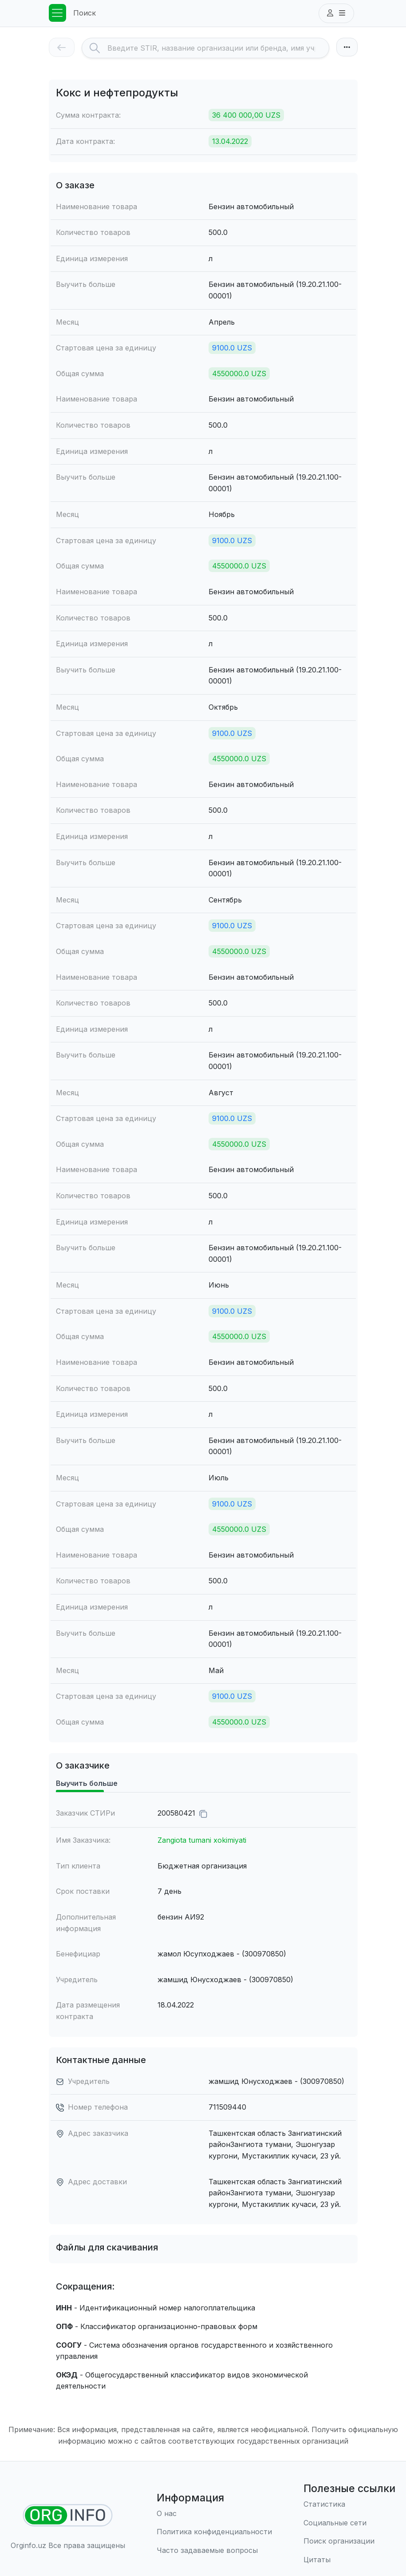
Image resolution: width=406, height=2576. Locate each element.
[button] (336, 13)
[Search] (218, 48)
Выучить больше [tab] (87, 1783)
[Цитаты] (349, 2560)
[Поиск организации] (349, 2541)
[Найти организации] (68, 2515)
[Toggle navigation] (58, 13)
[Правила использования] (214, 2532)
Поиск (84, 12)
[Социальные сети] (349, 2523)
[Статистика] (349, 2504)
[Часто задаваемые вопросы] (214, 2550)
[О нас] (214, 2514)
